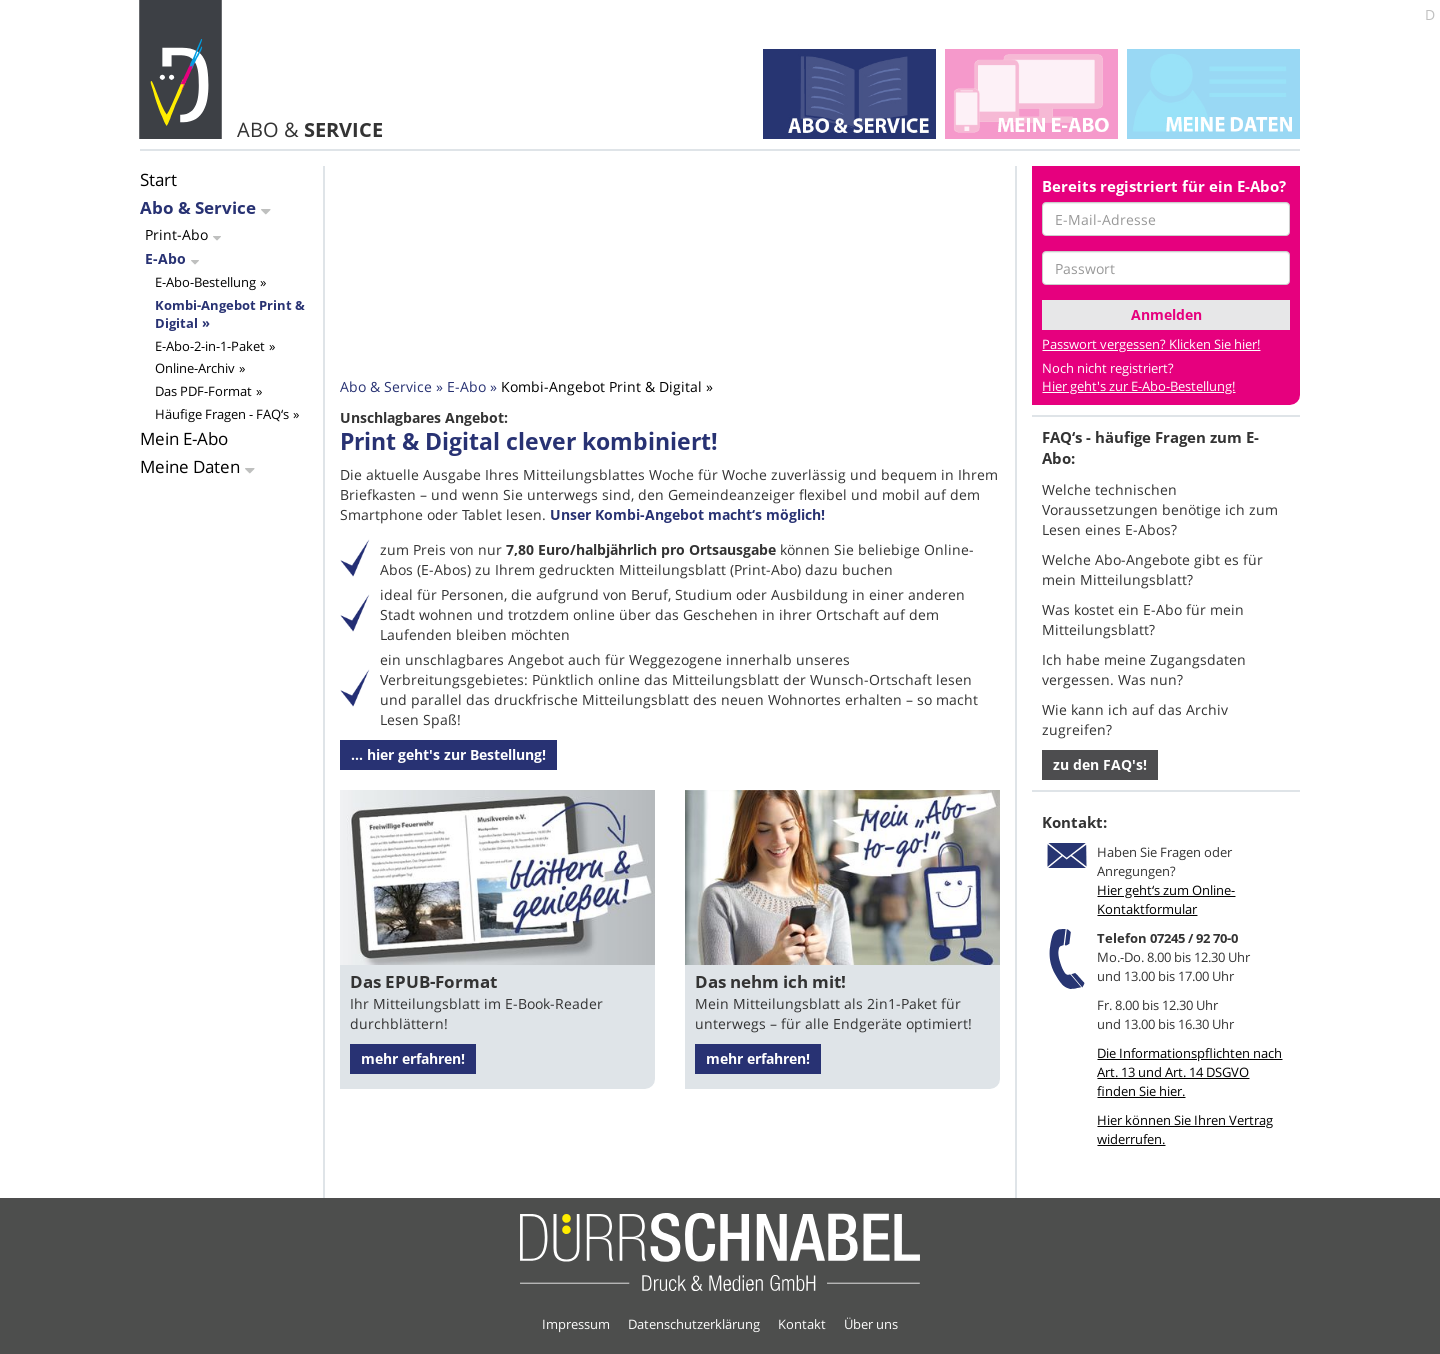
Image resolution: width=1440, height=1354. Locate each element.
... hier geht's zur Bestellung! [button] (448, 754)
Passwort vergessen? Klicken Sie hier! (1151, 344)
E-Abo (165, 258)
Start (158, 179)
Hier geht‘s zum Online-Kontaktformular (1166, 899)
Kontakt (802, 1324)
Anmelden (1166, 314)
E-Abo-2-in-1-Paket (210, 346)
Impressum (576, 1324)
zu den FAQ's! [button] (1100, 764)
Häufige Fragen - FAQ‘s (222, 414)
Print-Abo (176, 234)
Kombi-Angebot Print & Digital (230, 314)
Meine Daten (190, 466)
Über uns (871, 1324)
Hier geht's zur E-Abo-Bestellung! (1138, 386)
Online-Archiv (195, 368)
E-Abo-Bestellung (205, 282)
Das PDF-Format (203, 391)
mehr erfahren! (413, 1058)
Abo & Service (198, 207)
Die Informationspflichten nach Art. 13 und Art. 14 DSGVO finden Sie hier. (1189, 1072)
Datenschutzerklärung (694, 1324)
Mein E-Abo (184, 438)
